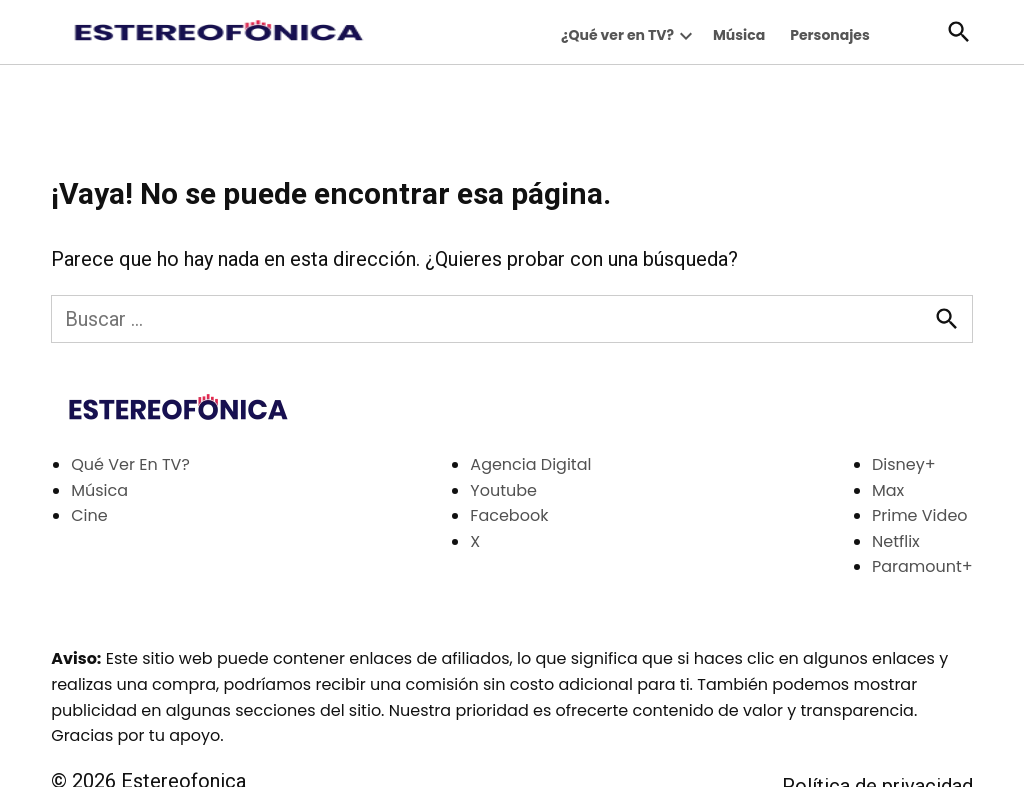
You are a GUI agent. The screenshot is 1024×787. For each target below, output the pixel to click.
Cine (89, 515)
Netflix (896, 541)
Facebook (509, 515)
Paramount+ (922, 566)
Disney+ (904, 464)
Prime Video (920, 515)
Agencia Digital (530, 464)
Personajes (830, 35)
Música (739, 35)
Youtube (503, 490)
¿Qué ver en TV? (617, 35)
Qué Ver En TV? (130, 464)
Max (888, 490)
